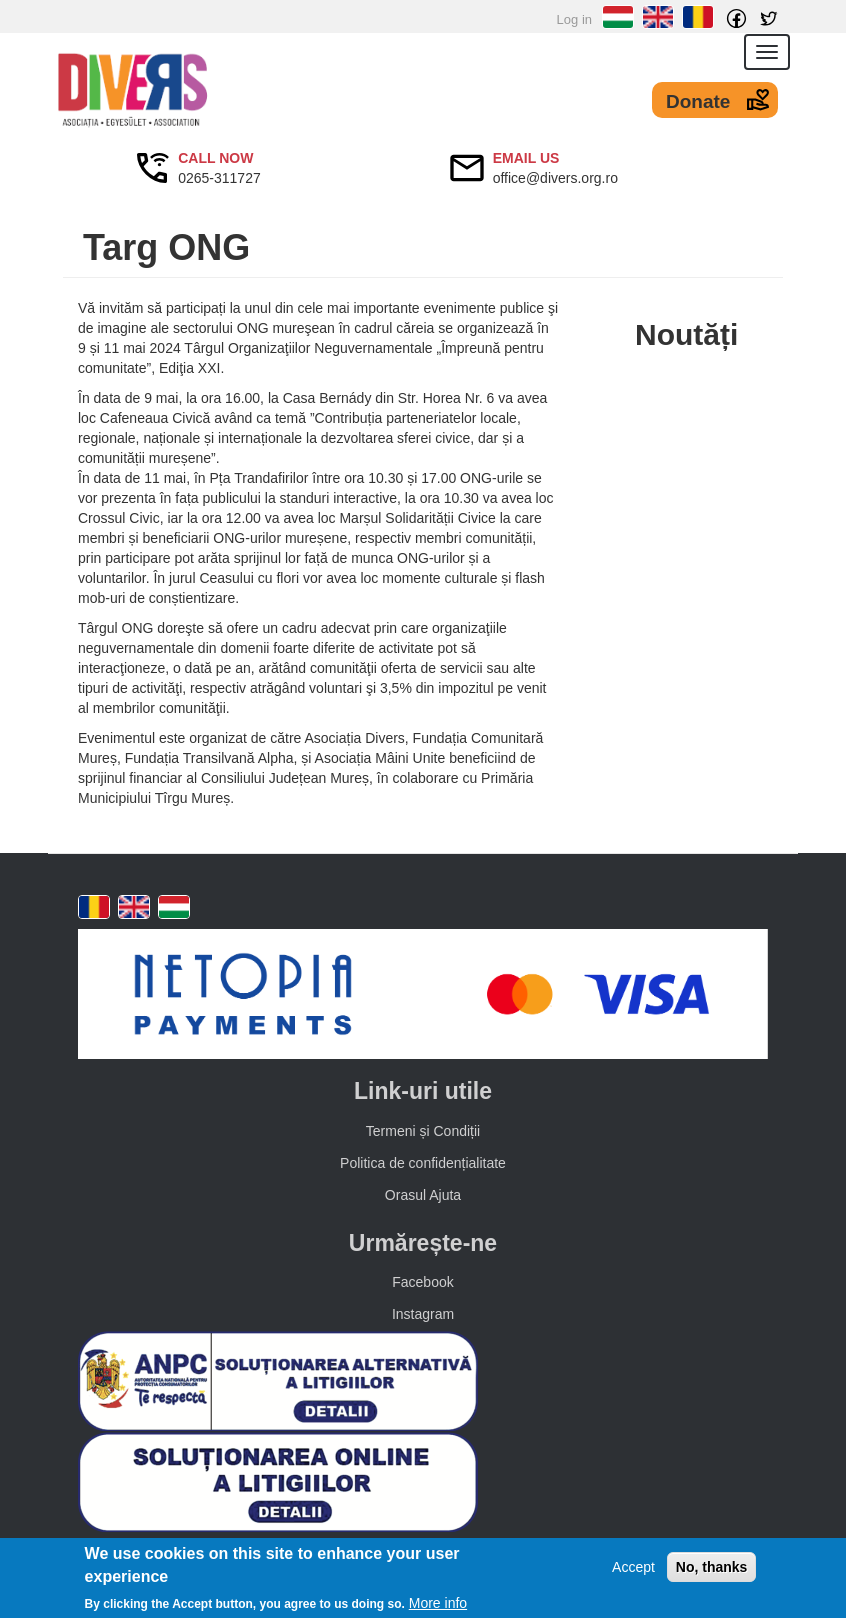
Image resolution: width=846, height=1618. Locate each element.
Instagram (423, 1314)
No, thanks (712, 1567)
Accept (633, 1567)
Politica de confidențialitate (423, 1163)
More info (438, 1603)
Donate (698, 101)
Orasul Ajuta (423, 1195)
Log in (574, 19)
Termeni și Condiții (423, 1131)
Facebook (422, 1282)
